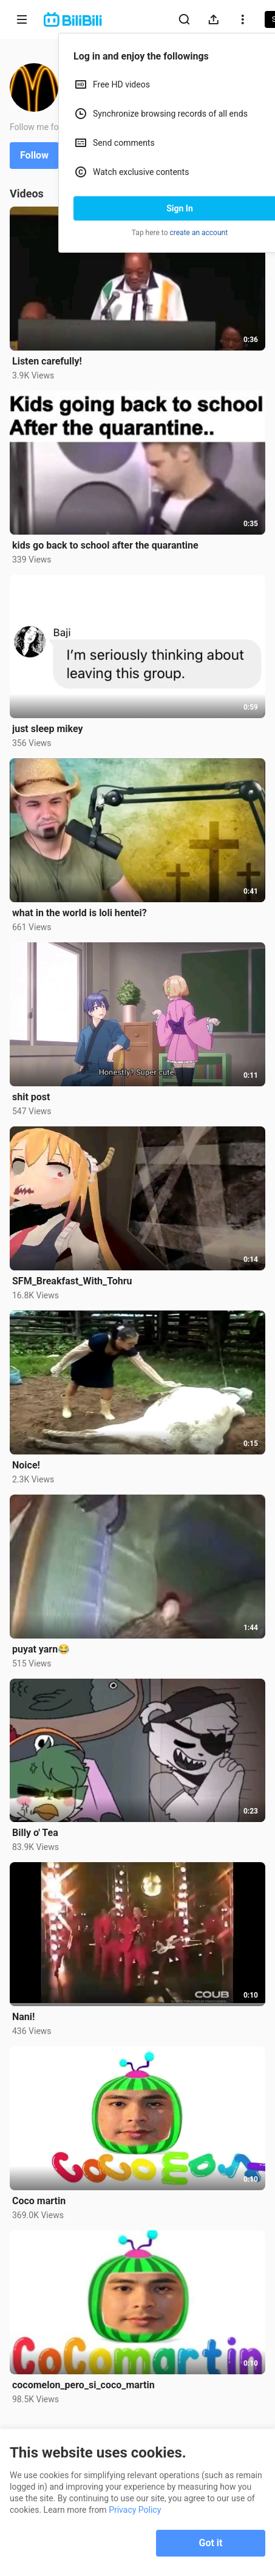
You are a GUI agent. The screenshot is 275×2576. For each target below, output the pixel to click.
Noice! (26, 1465)
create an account (199, 232)
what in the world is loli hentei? (79, 913)
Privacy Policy (135, 2510)
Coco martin (39, 2201)
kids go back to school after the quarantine (105, 545)
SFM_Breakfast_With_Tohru (72, 1281)
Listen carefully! (47, 361)
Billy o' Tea (35, 1832)
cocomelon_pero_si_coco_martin (83, 2385)
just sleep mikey (47, 729)
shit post (31, 1097)
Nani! (23, 2017)
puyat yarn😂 (41, 1649)
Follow (34, 155)
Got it (211, 2543)
